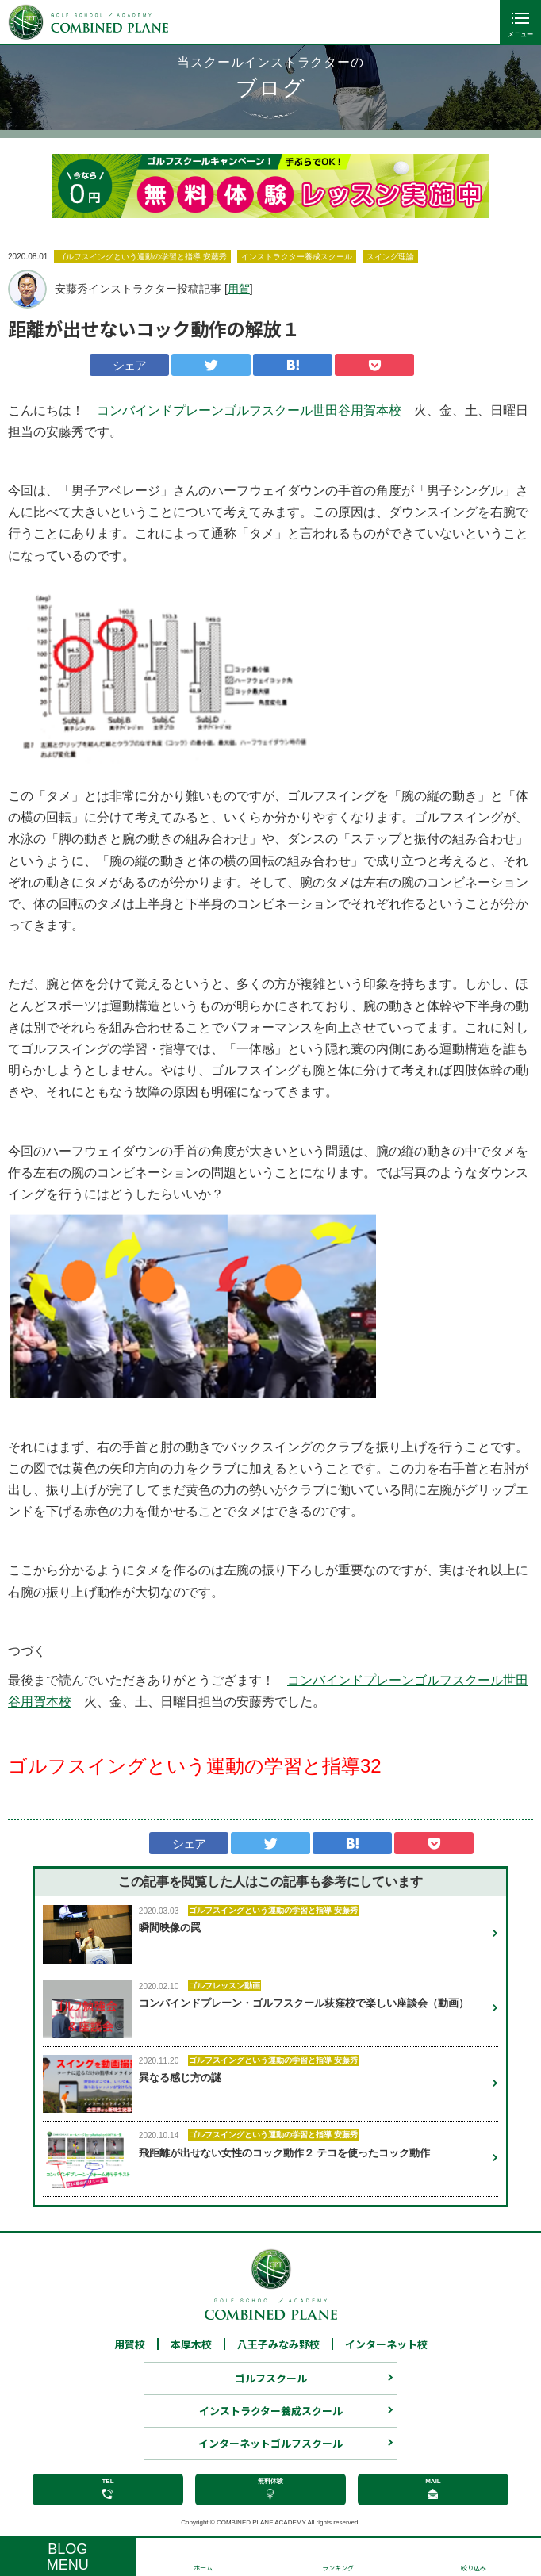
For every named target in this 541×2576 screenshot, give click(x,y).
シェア (130, 365)
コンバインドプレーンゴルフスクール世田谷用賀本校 (249, 410)
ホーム (203, 2567)
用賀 (239, 288)
